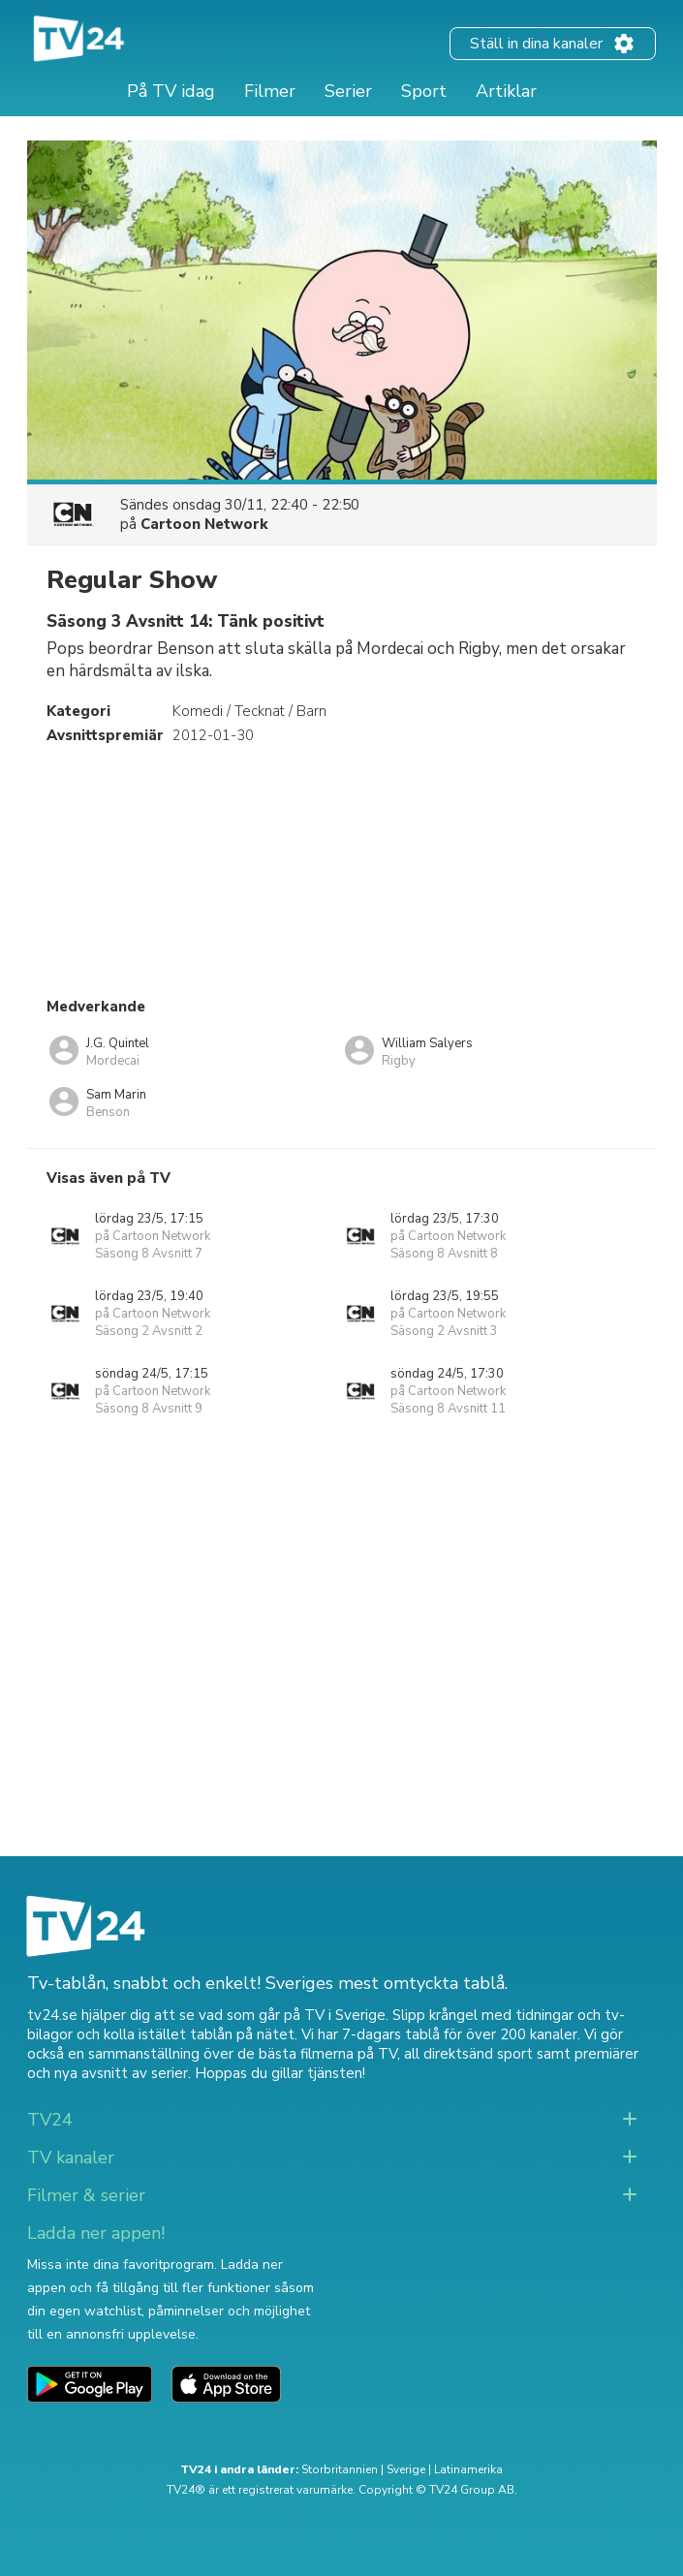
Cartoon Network (204, 524)
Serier (348, 91)
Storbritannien (339, 2469)
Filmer (269, 91)
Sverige (406, 2469)
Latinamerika (468, 2469)
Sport (424, 91)
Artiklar (506, 91)
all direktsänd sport (468, 2054)
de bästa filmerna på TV (317, 2054)
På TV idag (171, 91)
